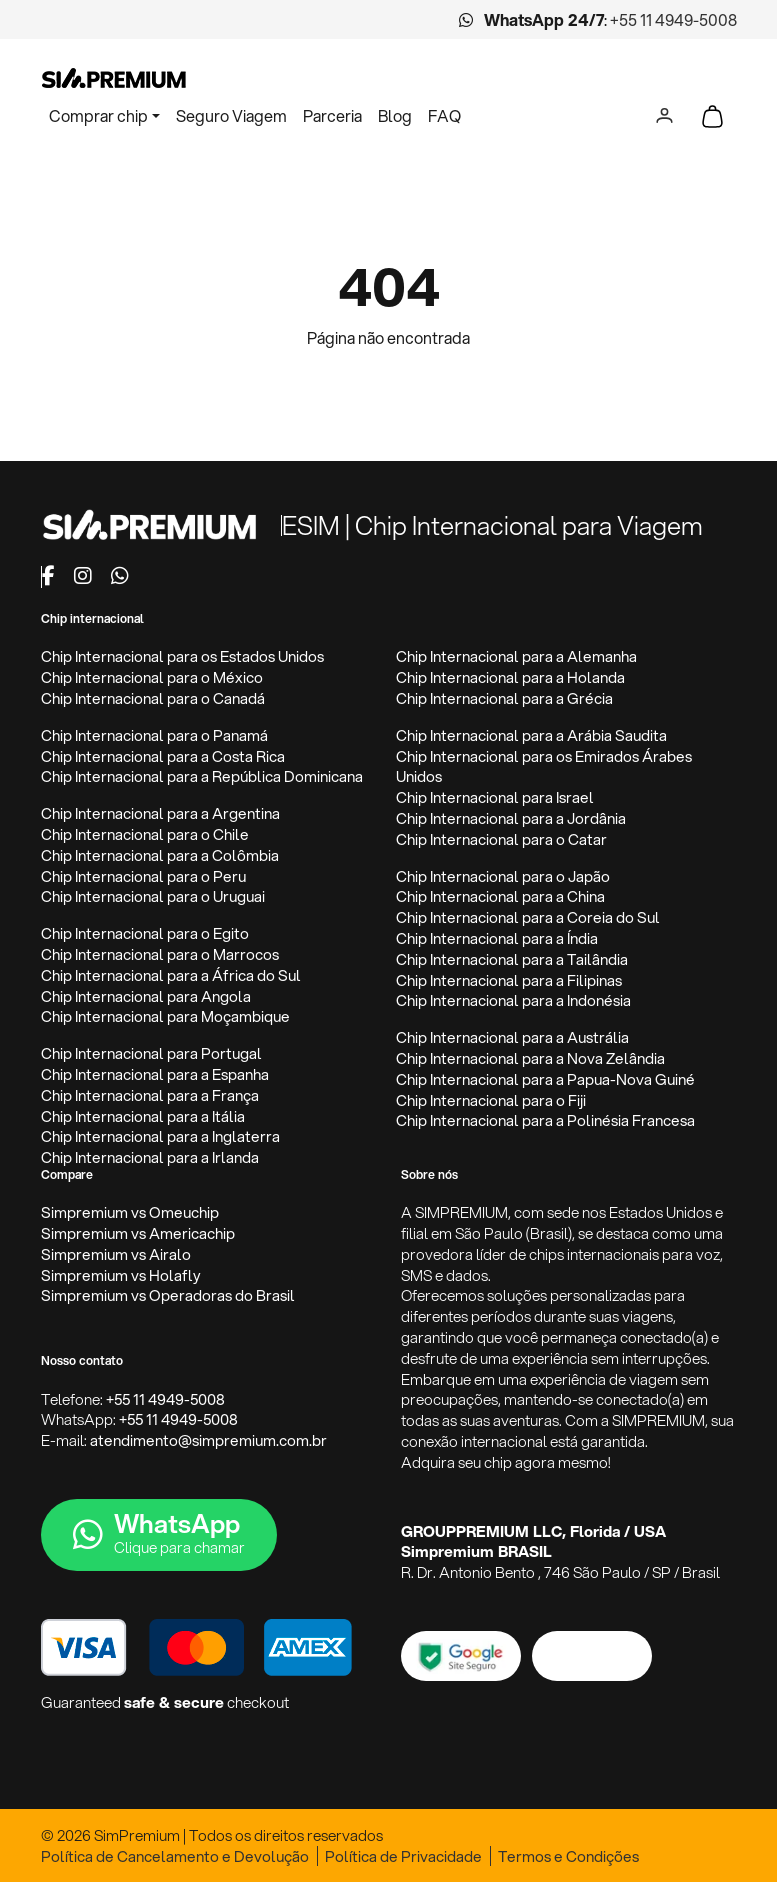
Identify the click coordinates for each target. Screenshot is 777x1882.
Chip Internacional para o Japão (503, 876)
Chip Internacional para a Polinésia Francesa (545, 1120)
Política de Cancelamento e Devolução (175, 1856)
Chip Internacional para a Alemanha (516, 656)
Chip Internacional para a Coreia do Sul (528, 917)
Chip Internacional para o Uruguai (153, 896)
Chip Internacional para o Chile (145, 834)
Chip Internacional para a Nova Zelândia (530, 1058)
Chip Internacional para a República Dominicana (202, 776)
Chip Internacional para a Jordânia (511, 818)
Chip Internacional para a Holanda (510, 677)
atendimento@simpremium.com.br (208, 1440)
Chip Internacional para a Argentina (160, 813)
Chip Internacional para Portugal (151, 1053)
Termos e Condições (568, 1856)
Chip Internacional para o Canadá (153, 698)
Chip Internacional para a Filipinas (509, 980)
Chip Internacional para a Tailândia (512, 959)
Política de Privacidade (403, 1856)
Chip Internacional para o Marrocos (160, 954)
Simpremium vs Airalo (116, 1254)
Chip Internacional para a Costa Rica (163, 756)
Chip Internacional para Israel (495, 797)
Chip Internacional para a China (500, 896)
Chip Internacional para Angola (146, 996)
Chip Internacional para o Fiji (491, 1100)
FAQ (444, 115)
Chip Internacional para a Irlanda (150, 1157)
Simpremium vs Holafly (121, 1275)
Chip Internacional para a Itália (143, 1116)
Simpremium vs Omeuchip (130, 1212)
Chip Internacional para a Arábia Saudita (531, 735)
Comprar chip (98, 115)
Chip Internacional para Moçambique (165, 1016)
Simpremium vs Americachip (138, 1233)
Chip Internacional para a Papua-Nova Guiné (545, 1079)
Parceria (332, 115)
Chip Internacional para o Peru (143, 876)
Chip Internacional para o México (152, 677)
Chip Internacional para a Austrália (512, 1037)
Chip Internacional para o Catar (501, 839)
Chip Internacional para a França (150, 1095)
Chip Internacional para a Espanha (155, 1074)
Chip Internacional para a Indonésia (513, 1000)
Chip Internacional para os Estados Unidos (182, 656)
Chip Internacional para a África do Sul (171, 975)
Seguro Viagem (231, 115)
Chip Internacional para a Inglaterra (160, 1136)
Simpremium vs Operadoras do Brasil (168, 1295)
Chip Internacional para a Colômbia (160, 855)
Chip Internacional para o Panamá (154, 735)
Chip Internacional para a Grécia (504, 698)
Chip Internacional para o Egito (145, 933)
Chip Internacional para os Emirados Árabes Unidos (544, 767)
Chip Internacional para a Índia (497, 938)
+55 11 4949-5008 (673, 19)
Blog (395, 115)
